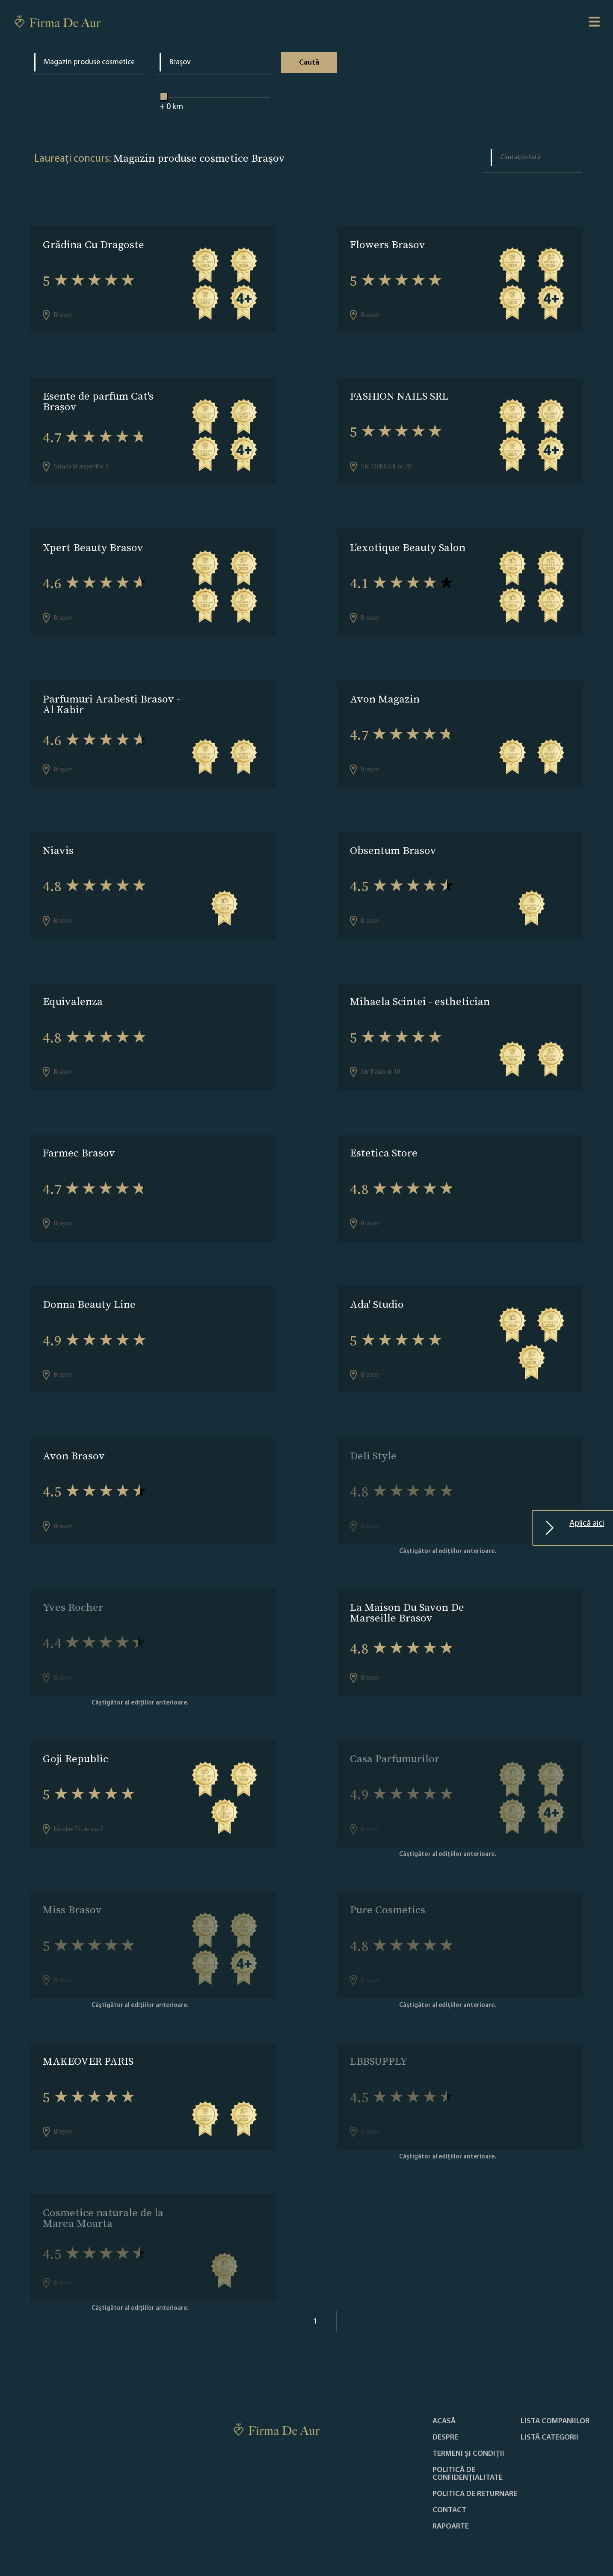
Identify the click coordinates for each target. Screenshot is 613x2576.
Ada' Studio (377, 1292)
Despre (445, 2415)
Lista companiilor (555, 2398)
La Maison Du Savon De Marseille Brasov (407, 1597)
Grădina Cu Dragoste (93, 244)
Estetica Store (384, 1143)
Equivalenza (73, 993)
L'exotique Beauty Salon (407, 544)
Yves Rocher (73, 1592)
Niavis (58, 843)
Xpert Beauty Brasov (93, 544)
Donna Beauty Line (89, 1292)
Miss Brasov (72, 1891)
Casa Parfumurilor (394, 1742)
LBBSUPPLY (378, 2041)
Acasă (444, 2398)
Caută (309, 63)
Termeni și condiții (468, 2431)
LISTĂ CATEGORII (549, 2415)
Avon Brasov (74, 1442)
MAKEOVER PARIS (88, 2041)
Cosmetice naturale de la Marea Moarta (103, 2196)
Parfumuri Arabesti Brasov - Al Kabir (111, 699)
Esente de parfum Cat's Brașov (98, 399)
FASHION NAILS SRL (399, 394)
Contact (449, 2487)
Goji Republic (75, 1742)
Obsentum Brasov (393, 843)
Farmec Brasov (79, 1143)
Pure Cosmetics (387, 1891)
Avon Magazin (385, 693)
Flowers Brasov (387, 244)
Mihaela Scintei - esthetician (420, 993)
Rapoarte (450, 2504)
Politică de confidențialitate (467, 2451)
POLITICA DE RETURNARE (474, 2471)
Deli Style (373, 1442)
